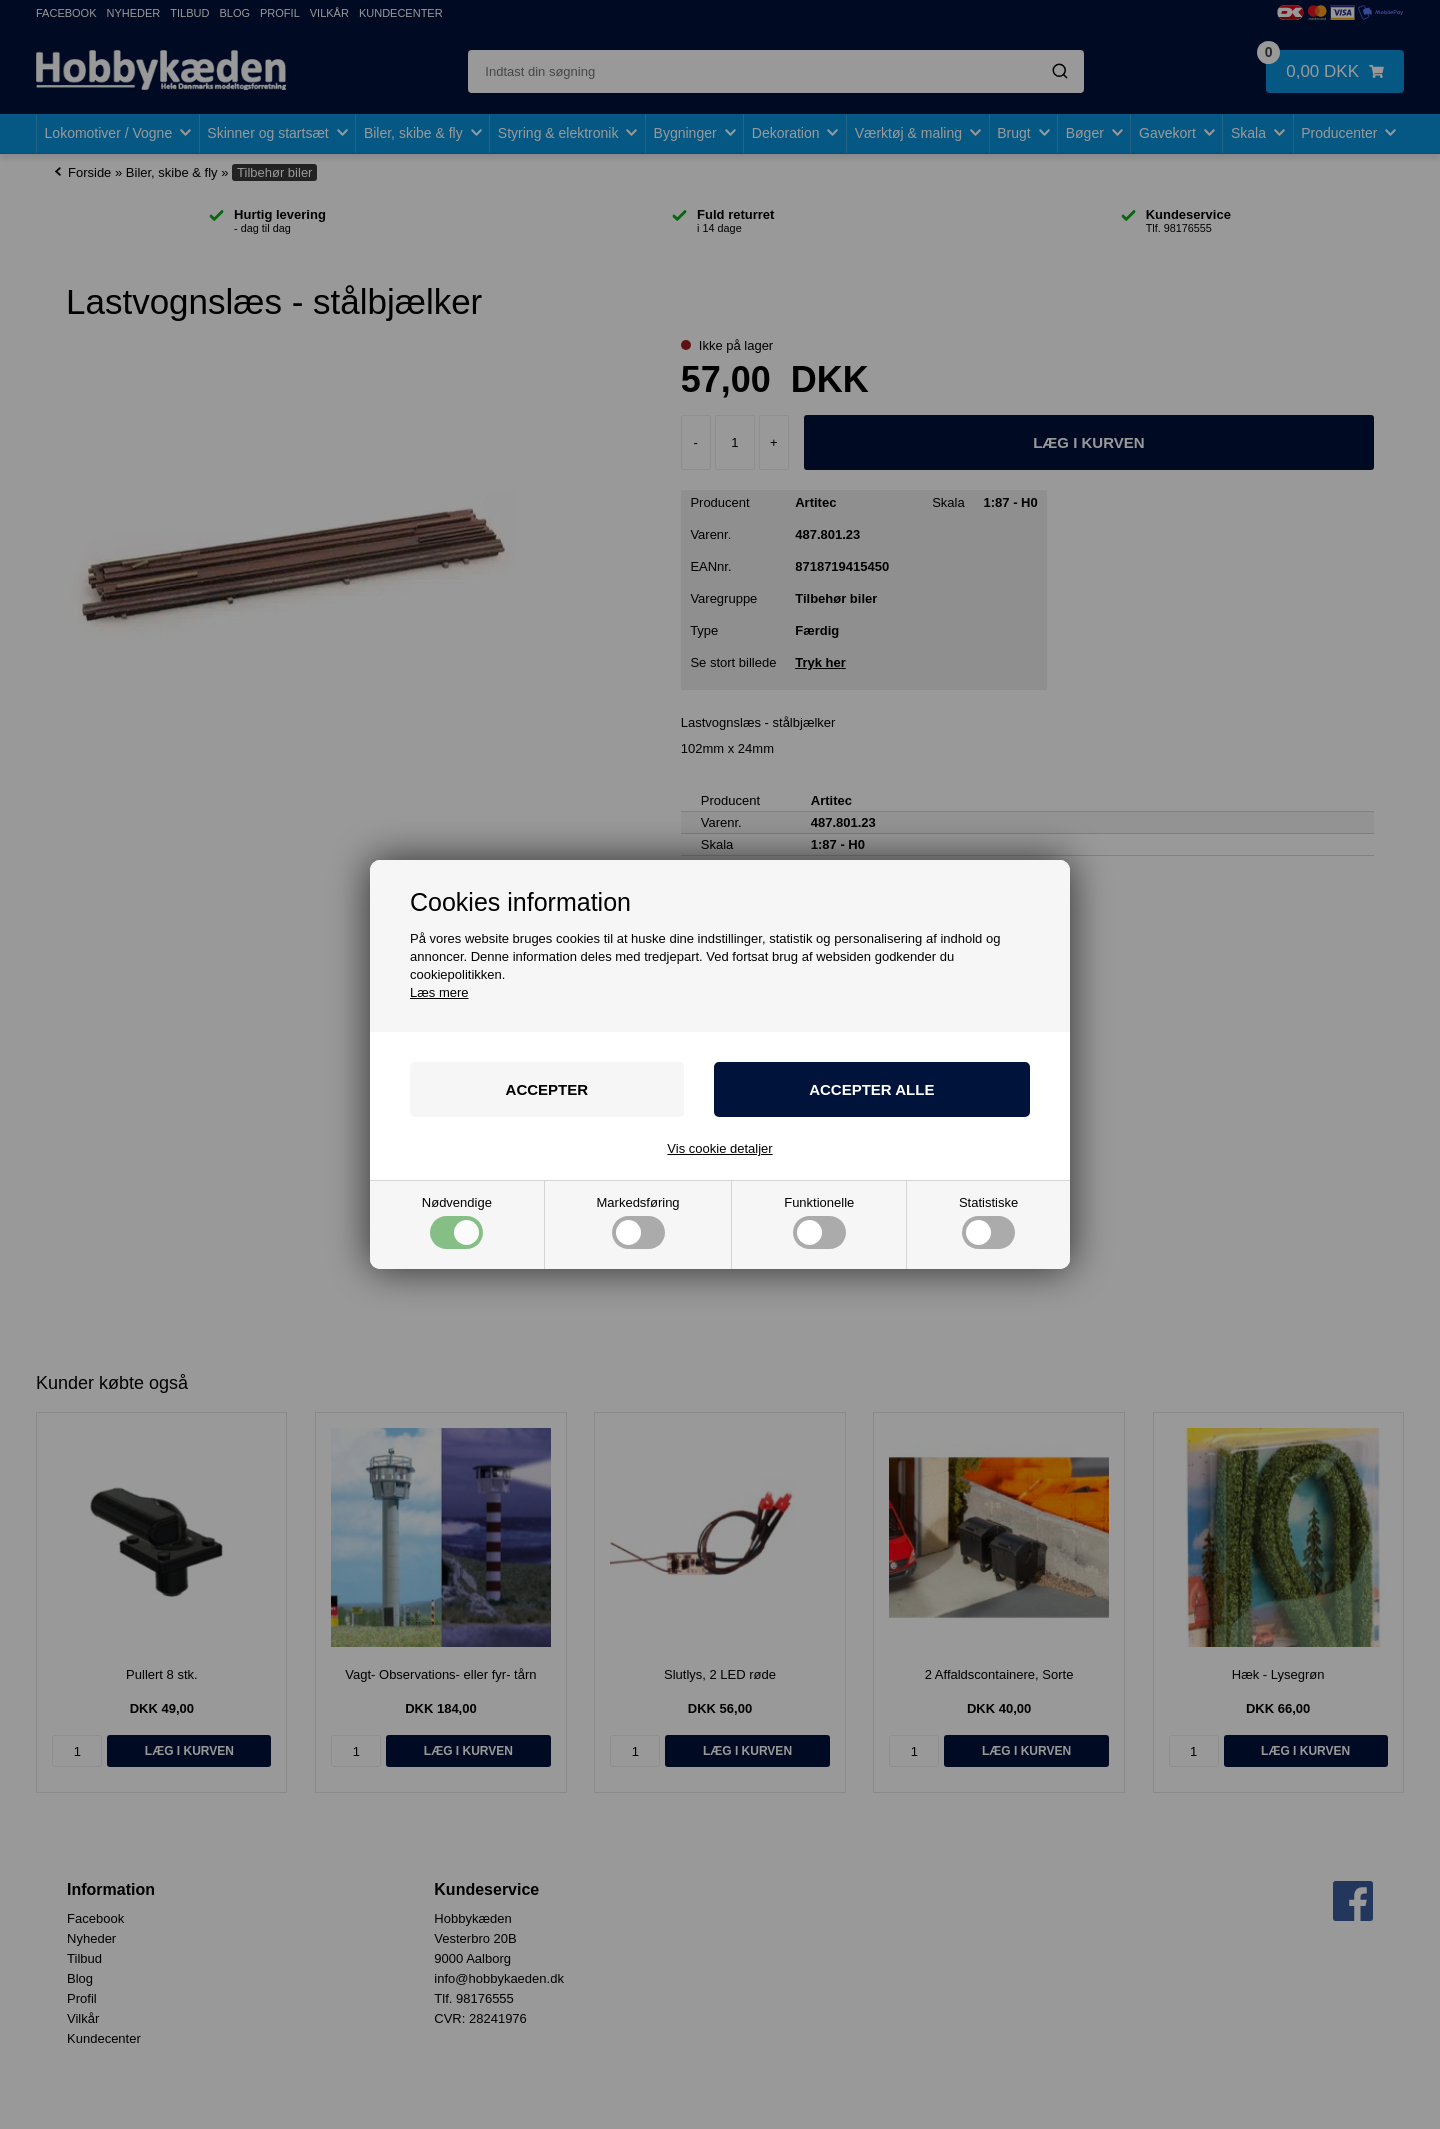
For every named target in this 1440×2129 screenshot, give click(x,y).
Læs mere (439, 992)
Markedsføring (638, 1222)
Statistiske (988, 1222)
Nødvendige (457, 1222)
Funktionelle (819, 1222)
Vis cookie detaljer (719, 1148)
